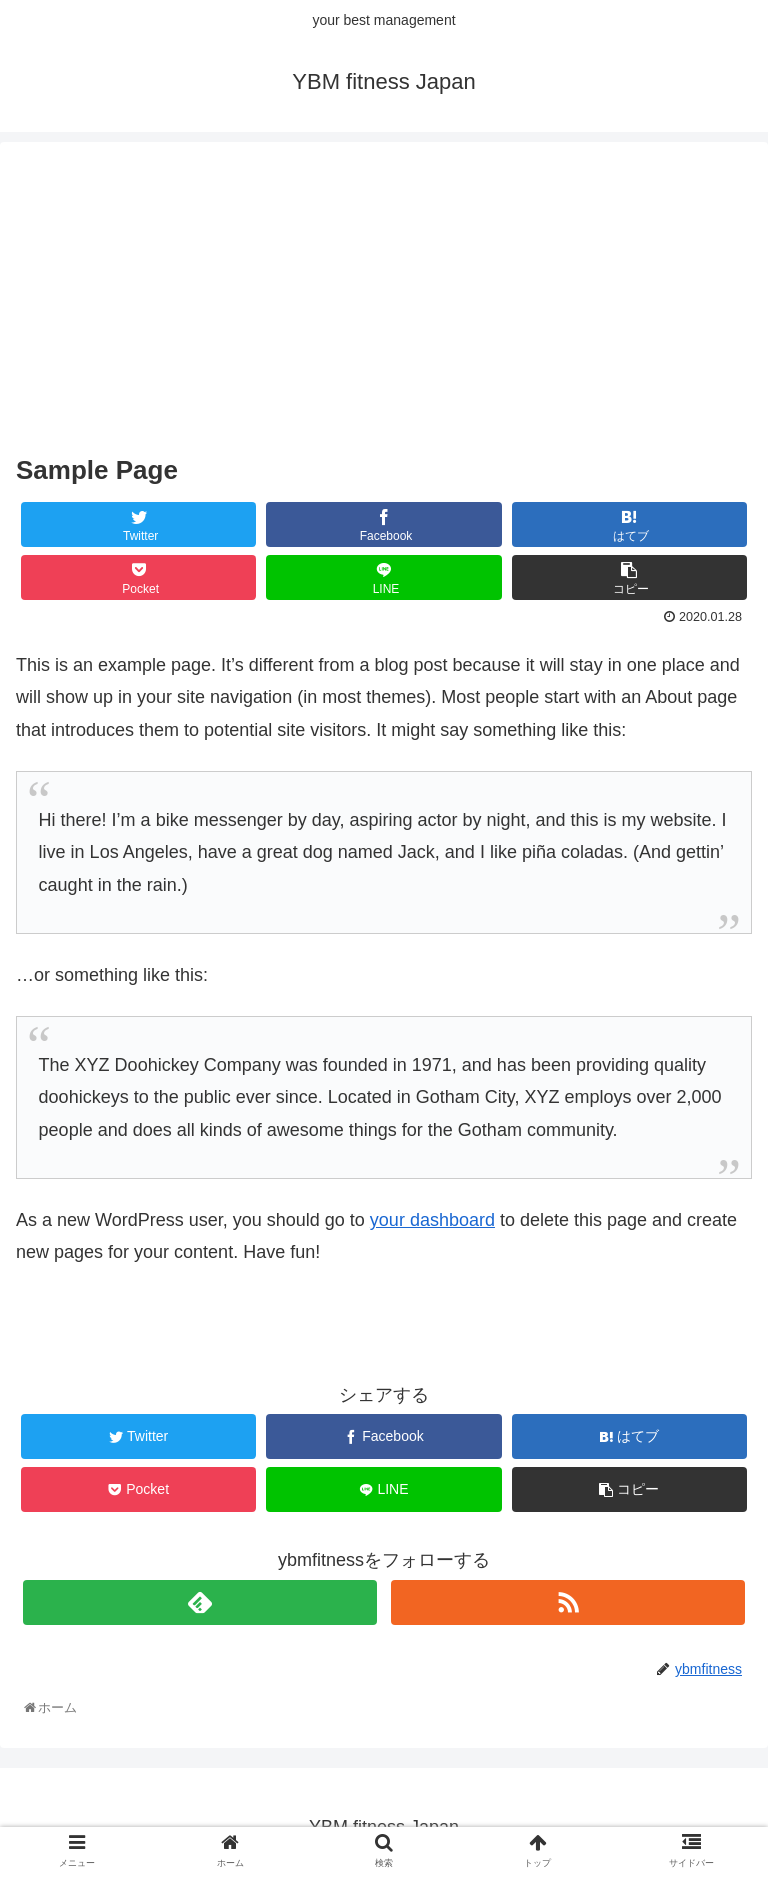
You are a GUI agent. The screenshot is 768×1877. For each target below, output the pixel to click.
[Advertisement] (384, 298)
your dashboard (432, 1220)
